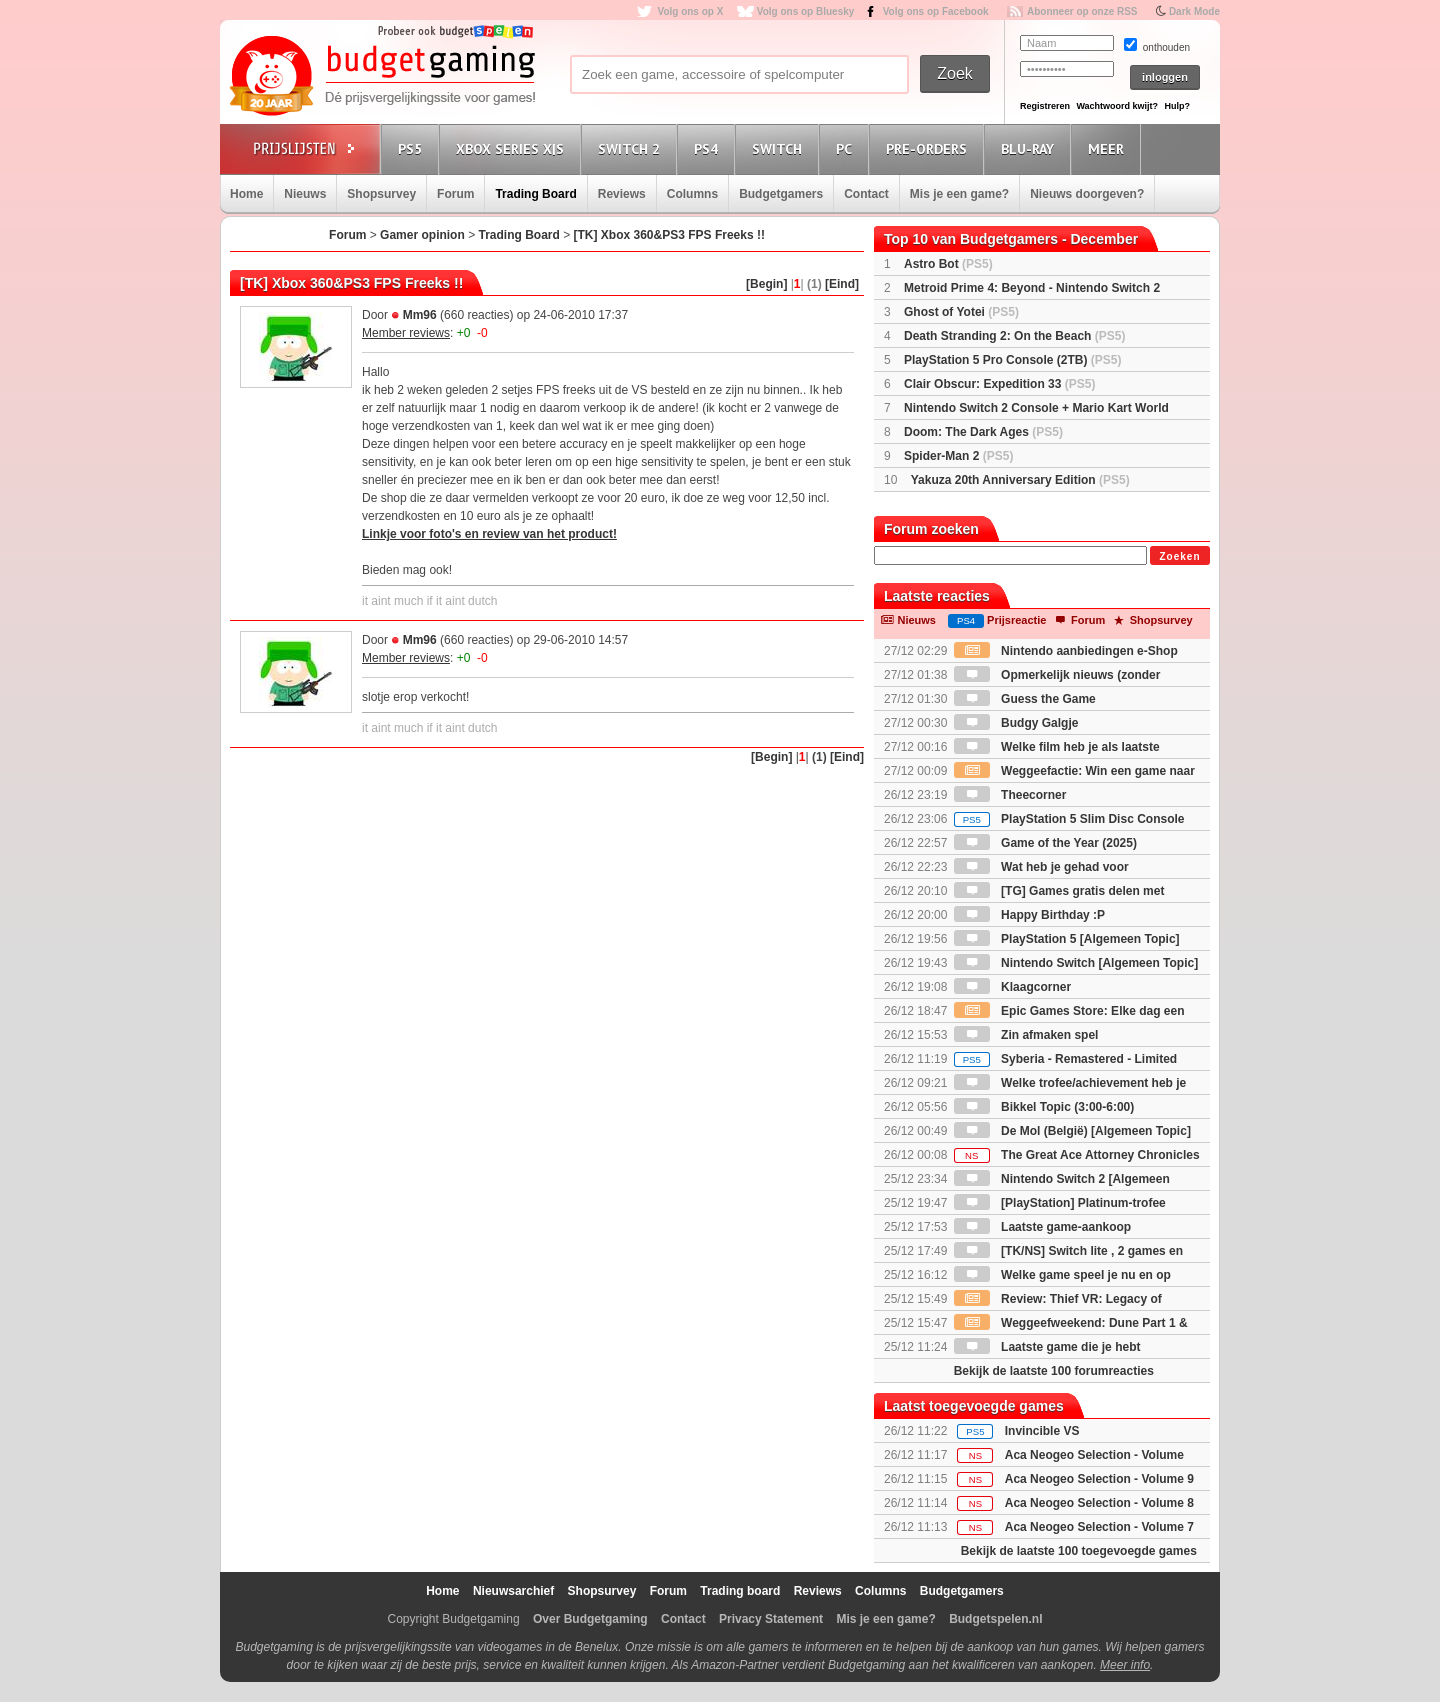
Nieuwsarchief (513, 1591)
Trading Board (535, 194)
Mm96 (420, 315)
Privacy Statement (771, 1619)
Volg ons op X (690, 11)
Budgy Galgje (1016, 723)
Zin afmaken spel (1026, 1035)
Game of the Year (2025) (1045, 843)
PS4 (709, 148)
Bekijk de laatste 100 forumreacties (1054, 1371)
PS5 (413, 148)
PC (847, 148)
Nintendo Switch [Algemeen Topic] (1076, 963)
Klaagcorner (1012, 987)
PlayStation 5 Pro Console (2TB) (1012, 360)
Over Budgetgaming (590, 1619)
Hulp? (1177, 106)
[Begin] (766, 284)
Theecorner (1010, 795)
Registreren (1045, 106)
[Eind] (842, 284)
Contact (866, 194)
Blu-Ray (1030, 148)
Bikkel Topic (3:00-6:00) (1044, 1107)
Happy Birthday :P (1029, 915)
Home (246, 194)
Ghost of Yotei (961, 312)
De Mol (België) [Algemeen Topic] (1072, 1131)
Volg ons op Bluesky (806, 11)
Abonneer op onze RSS (1082, 11)
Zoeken (1179, 556)
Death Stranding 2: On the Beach (1014, 336)
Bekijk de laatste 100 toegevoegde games (1079, 1551)
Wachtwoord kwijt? (1117, 106)
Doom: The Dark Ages (983, 432)
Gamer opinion (422, 235)
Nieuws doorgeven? (1087, 194)
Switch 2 (632, 148)
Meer (1109, 148)
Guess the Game (1025, 699)
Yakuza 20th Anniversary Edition (1020, 480)
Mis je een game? (959, 194)
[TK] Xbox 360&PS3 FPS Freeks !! (669, 235)
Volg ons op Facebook (936, 11)
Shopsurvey (381, 194)
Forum (455, 194)
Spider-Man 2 (958, 456)
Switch (780, 148)
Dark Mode (1194, 11)
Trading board (740, 1591)
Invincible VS (1042, 1431)
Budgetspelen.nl (995, 1619)
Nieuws (305, 194)
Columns (692, 194)
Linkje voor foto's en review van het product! (489, 534)
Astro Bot (948, 264)
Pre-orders (929, 148)
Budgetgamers (781, 194)
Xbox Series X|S (513, 148)
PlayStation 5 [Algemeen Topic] (1067, 939)
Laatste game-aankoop (1042, 1227)
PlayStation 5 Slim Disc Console (1069, 819)
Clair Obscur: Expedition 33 (999, 384)
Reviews (622, 194)
